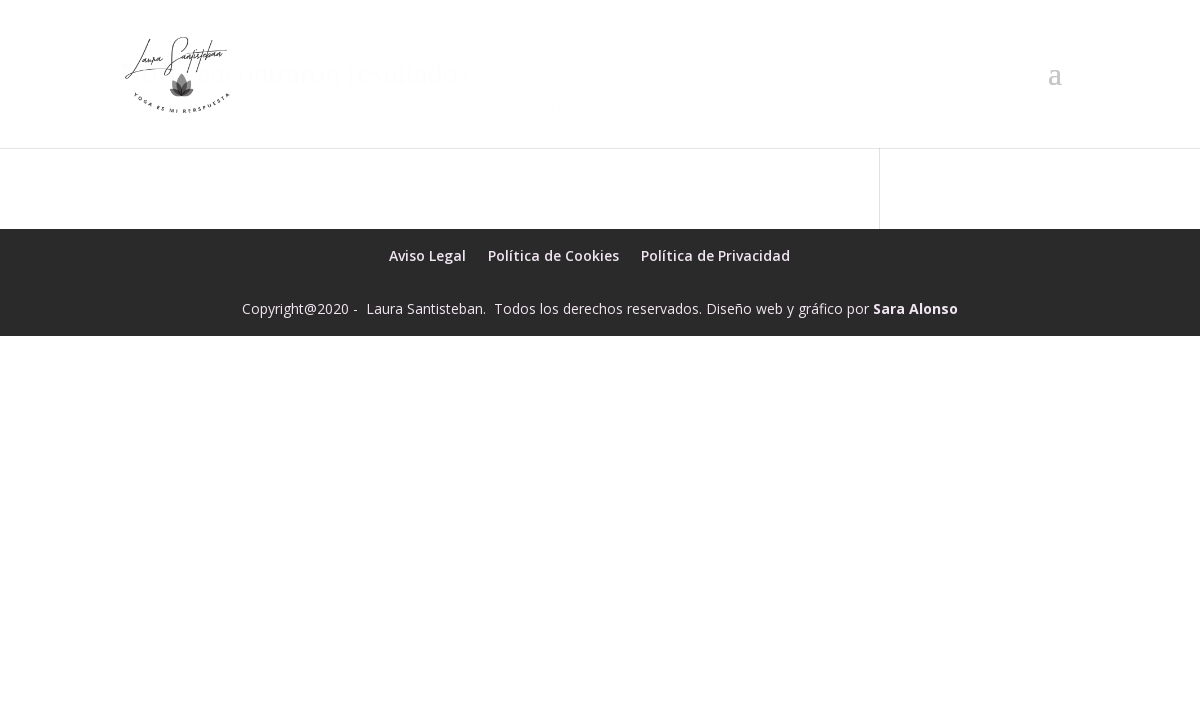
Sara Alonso (915, 308)
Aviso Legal (427, 255)
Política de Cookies (553, 255)
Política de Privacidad (715, 255)
